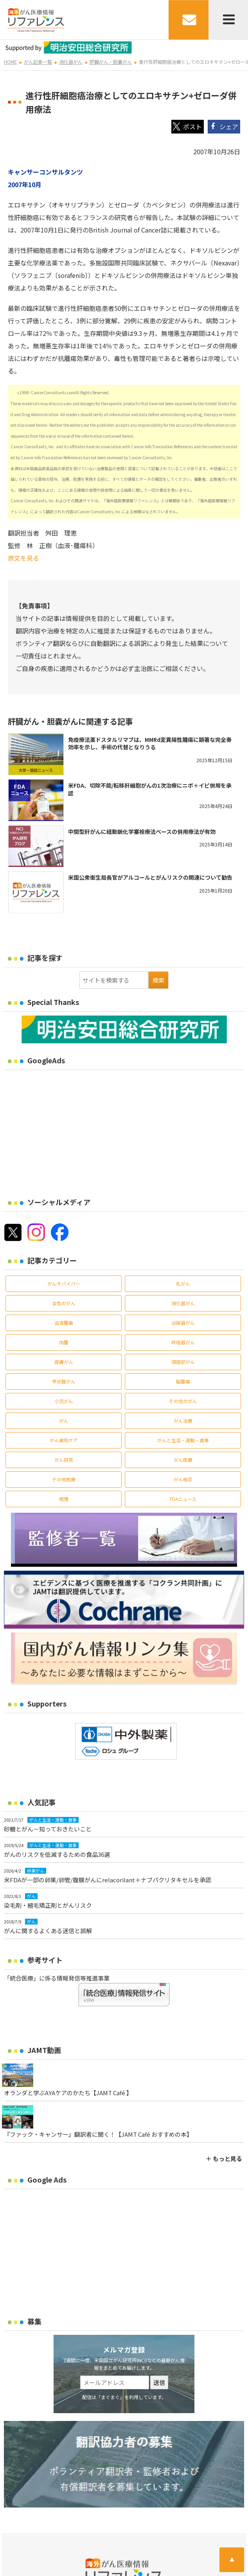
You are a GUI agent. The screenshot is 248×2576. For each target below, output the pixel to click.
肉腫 (63, 1342)
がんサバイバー (63, 1283)
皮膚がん (63, 1361)
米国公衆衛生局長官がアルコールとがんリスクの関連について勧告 (150, 877)
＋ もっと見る (224, 2158)
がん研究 (63, 1459)
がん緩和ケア (64, 1440)
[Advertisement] (69, 1128)
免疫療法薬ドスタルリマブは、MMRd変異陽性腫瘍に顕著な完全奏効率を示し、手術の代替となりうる (150, 743)
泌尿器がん (183, 1322)
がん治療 (183, 1420)
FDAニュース (183, 1498)
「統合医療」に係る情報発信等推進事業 (87, 1990)
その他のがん (183, 1401)
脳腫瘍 (183, 1381)
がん (63, 1420)
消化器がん (183, 1303)
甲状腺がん (63, 1381)
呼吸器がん (183, 1342)
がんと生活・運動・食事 (183, 1440)
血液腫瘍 (63, 1322)
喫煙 (63, 1498)
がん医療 (183, 1459)
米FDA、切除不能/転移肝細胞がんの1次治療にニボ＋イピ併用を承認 (150, 789)
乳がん (183, 1283)
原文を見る (23, 558)
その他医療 (63, 1479)
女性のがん (63, 1303)
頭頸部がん (183, 1361)
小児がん (63, 1401)
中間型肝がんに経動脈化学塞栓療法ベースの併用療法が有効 (142, 831)
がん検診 (183, 1479)
